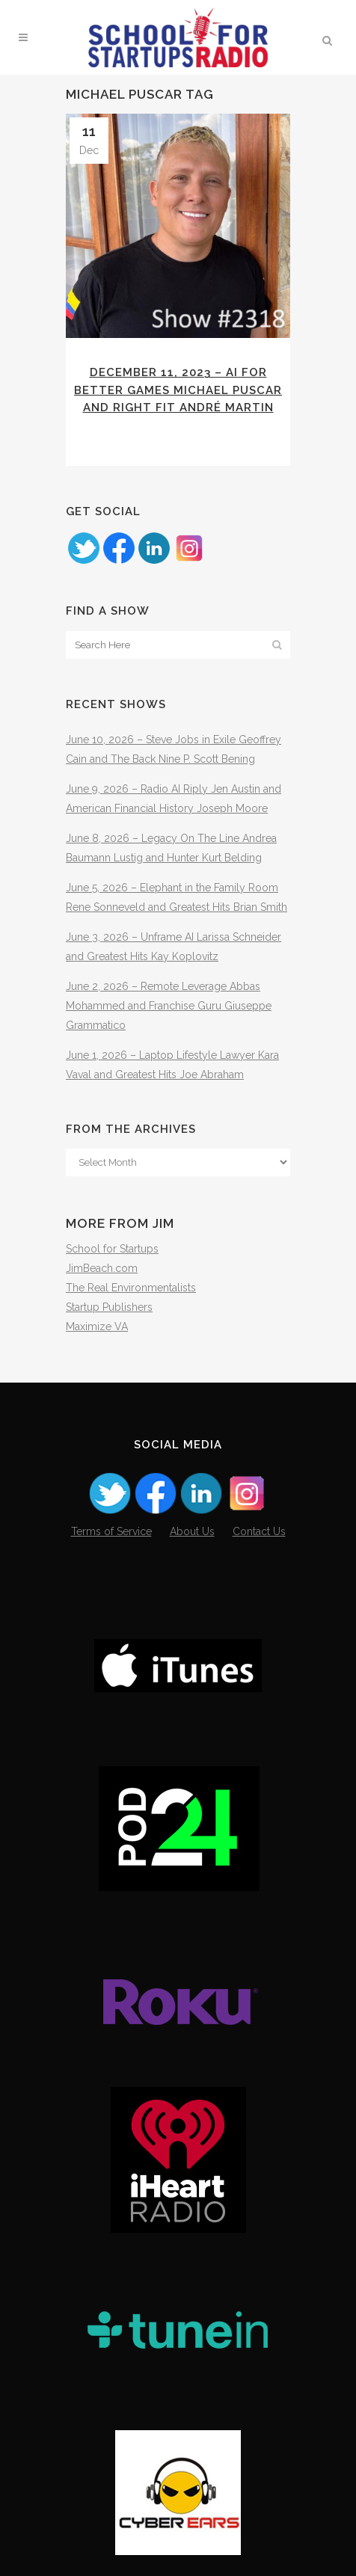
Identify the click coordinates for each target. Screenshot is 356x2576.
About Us (192, 1531)
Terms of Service (111, 1531)
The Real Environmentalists (131, 1288)
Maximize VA (97, 1326)
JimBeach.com (102, 1268)
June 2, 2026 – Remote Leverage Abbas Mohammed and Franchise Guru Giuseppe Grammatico (168, 1005)
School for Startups (112, 1249)
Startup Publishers (109, 1307)
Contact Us (259, 1531)
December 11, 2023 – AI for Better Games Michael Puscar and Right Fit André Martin (178, 390)
